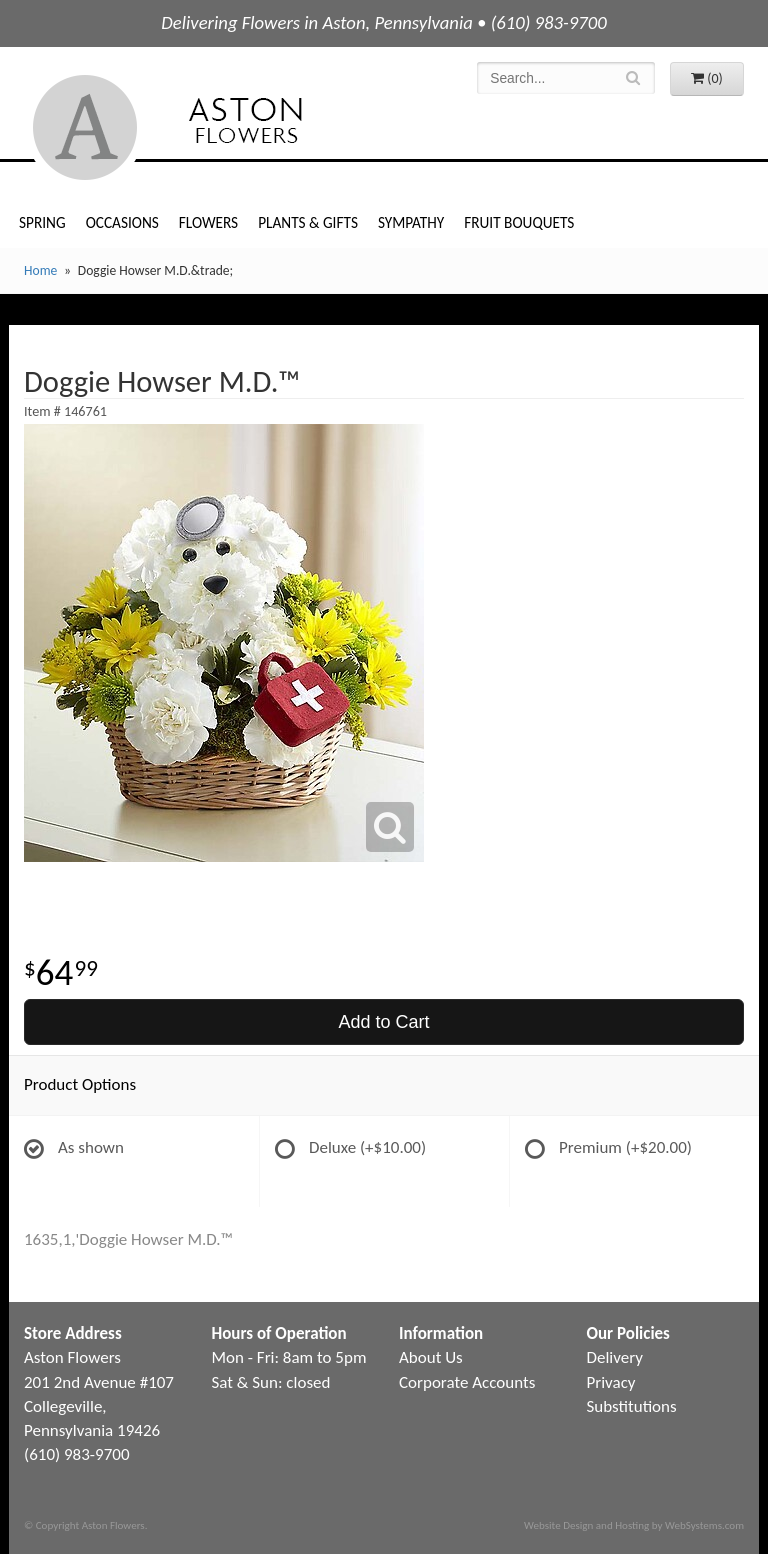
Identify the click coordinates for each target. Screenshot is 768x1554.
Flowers (208, 222)
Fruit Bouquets (519, 222)
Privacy (611, 1382)
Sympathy (411, 222)
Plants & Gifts (308, 222)
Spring (42, 222)
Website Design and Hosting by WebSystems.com (634, 1525)
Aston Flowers (208, 127)
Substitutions (632, 1406)
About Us (431, 1357)
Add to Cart (383, 1022)
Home (40, 270)
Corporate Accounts (467, 1382)
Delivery (615, 1357)
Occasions (122, 222)
